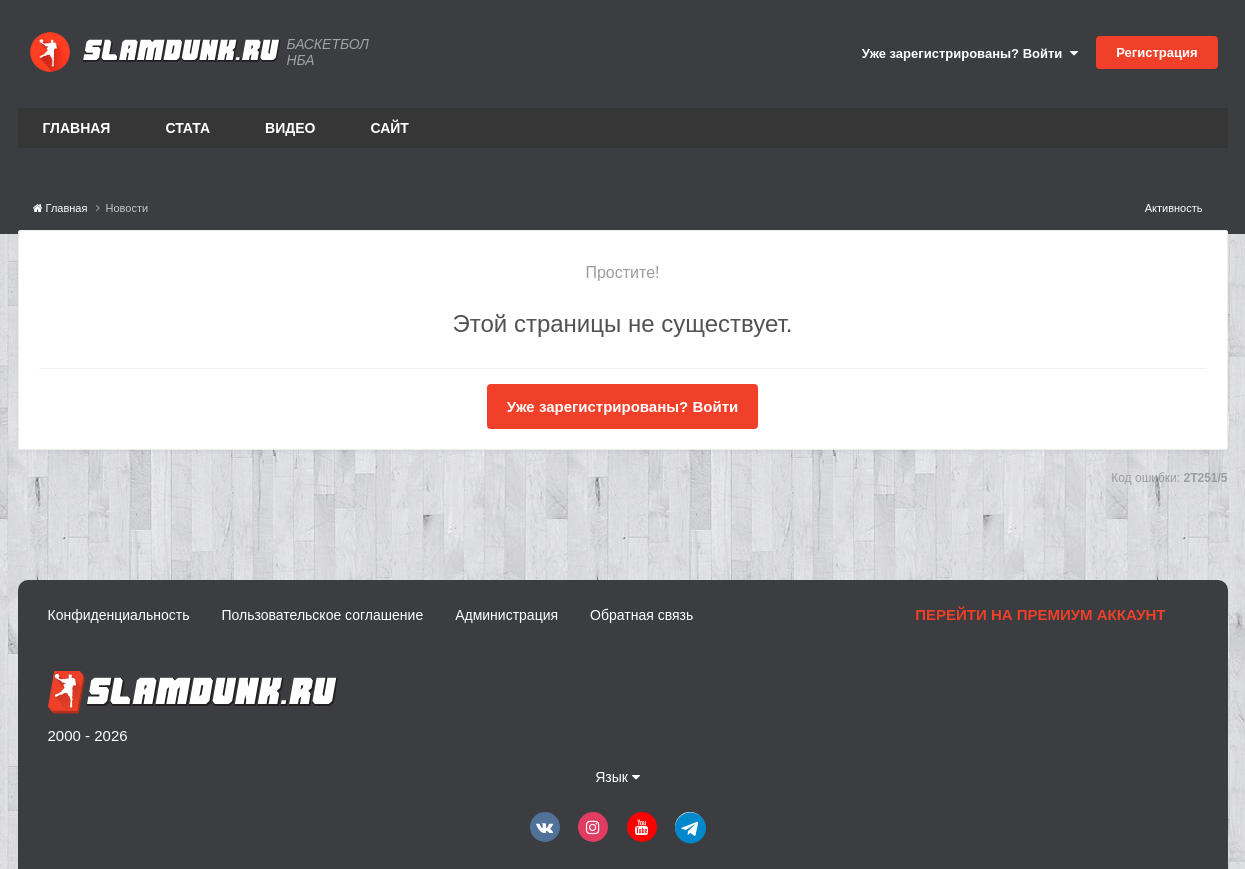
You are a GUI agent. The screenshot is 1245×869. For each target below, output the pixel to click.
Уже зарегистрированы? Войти (970, 53)
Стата (187, 128)
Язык (617, 777)
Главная (77, 128)
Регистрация (1156, 52)
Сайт (389, 128)
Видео (290, 128)
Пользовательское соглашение (323, 615)
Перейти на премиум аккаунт (1040, 614)
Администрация (506, 615)
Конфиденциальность (119, 615)
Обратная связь (641, 615)
